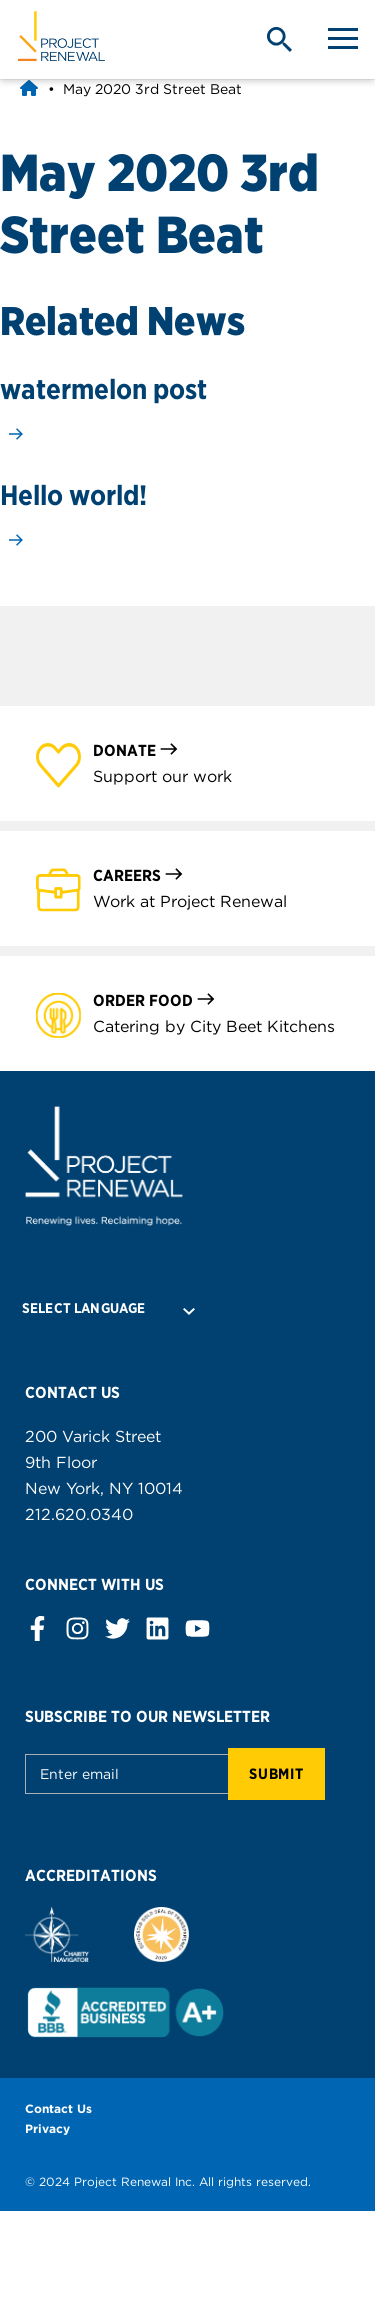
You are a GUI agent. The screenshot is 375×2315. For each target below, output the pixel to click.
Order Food (154, 999)
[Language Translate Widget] (101, 1308)
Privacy (47, 2128)
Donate (136, 749)
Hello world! (73, 495)
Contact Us (58, 2108)
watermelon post (103, 389)
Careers (138, 874)
